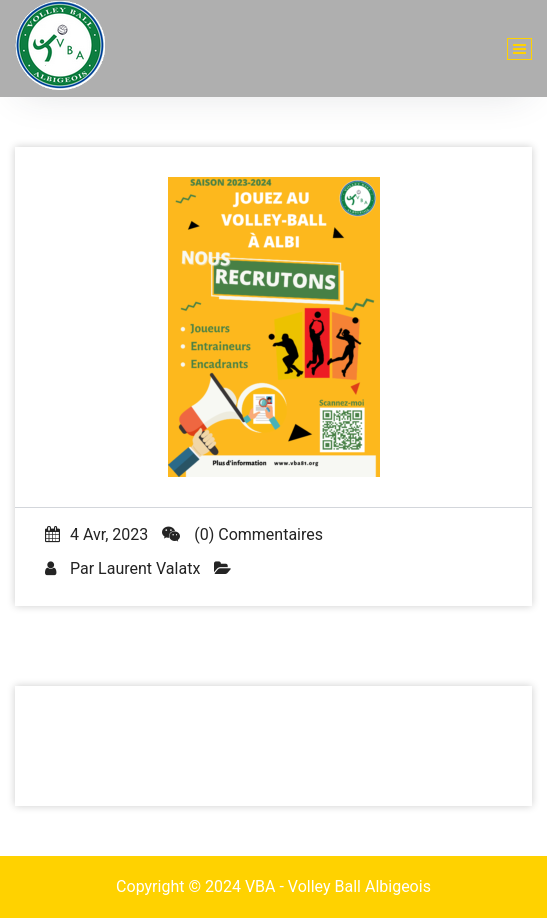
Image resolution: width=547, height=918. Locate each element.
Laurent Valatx (149, 568)
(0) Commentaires (242, 534)
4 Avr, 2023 (96, 534)
